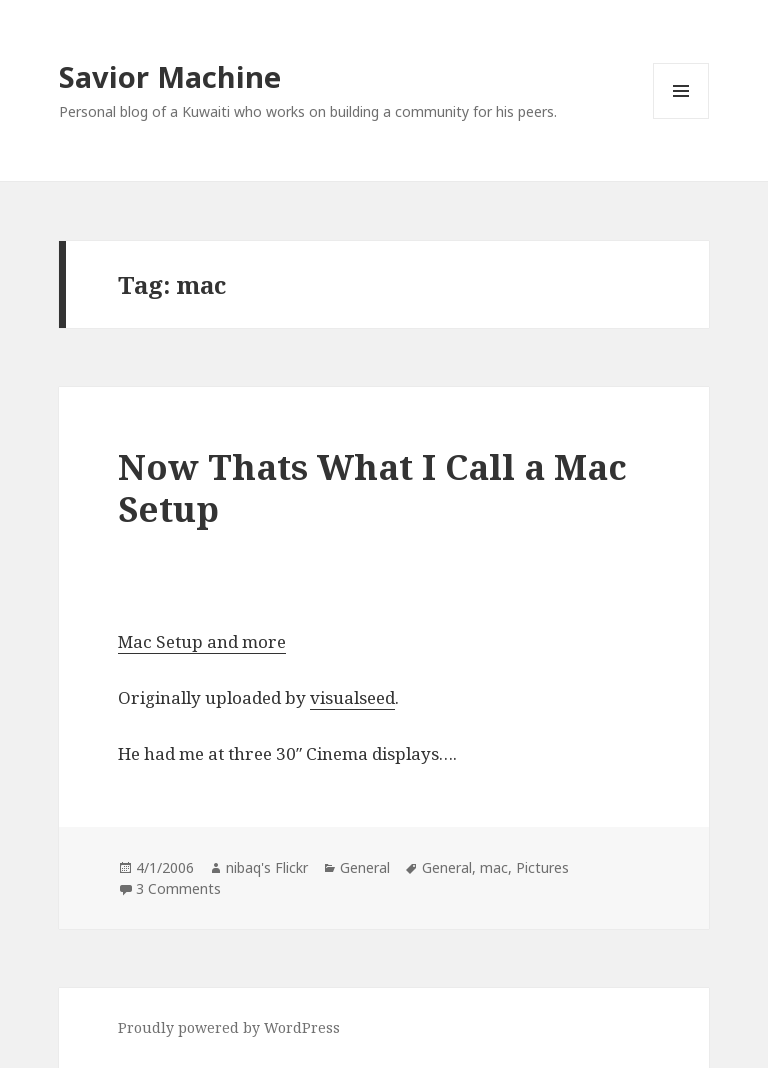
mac (494, 867)
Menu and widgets (681, 118)
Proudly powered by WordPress (229, 1027)
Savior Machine (170, 76)
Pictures (542, 867)
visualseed (352, 697)
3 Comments (178, 888)
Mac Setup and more (202, 641)
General (365, 867)
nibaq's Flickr (267, 867)
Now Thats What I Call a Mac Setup (372, 487)
